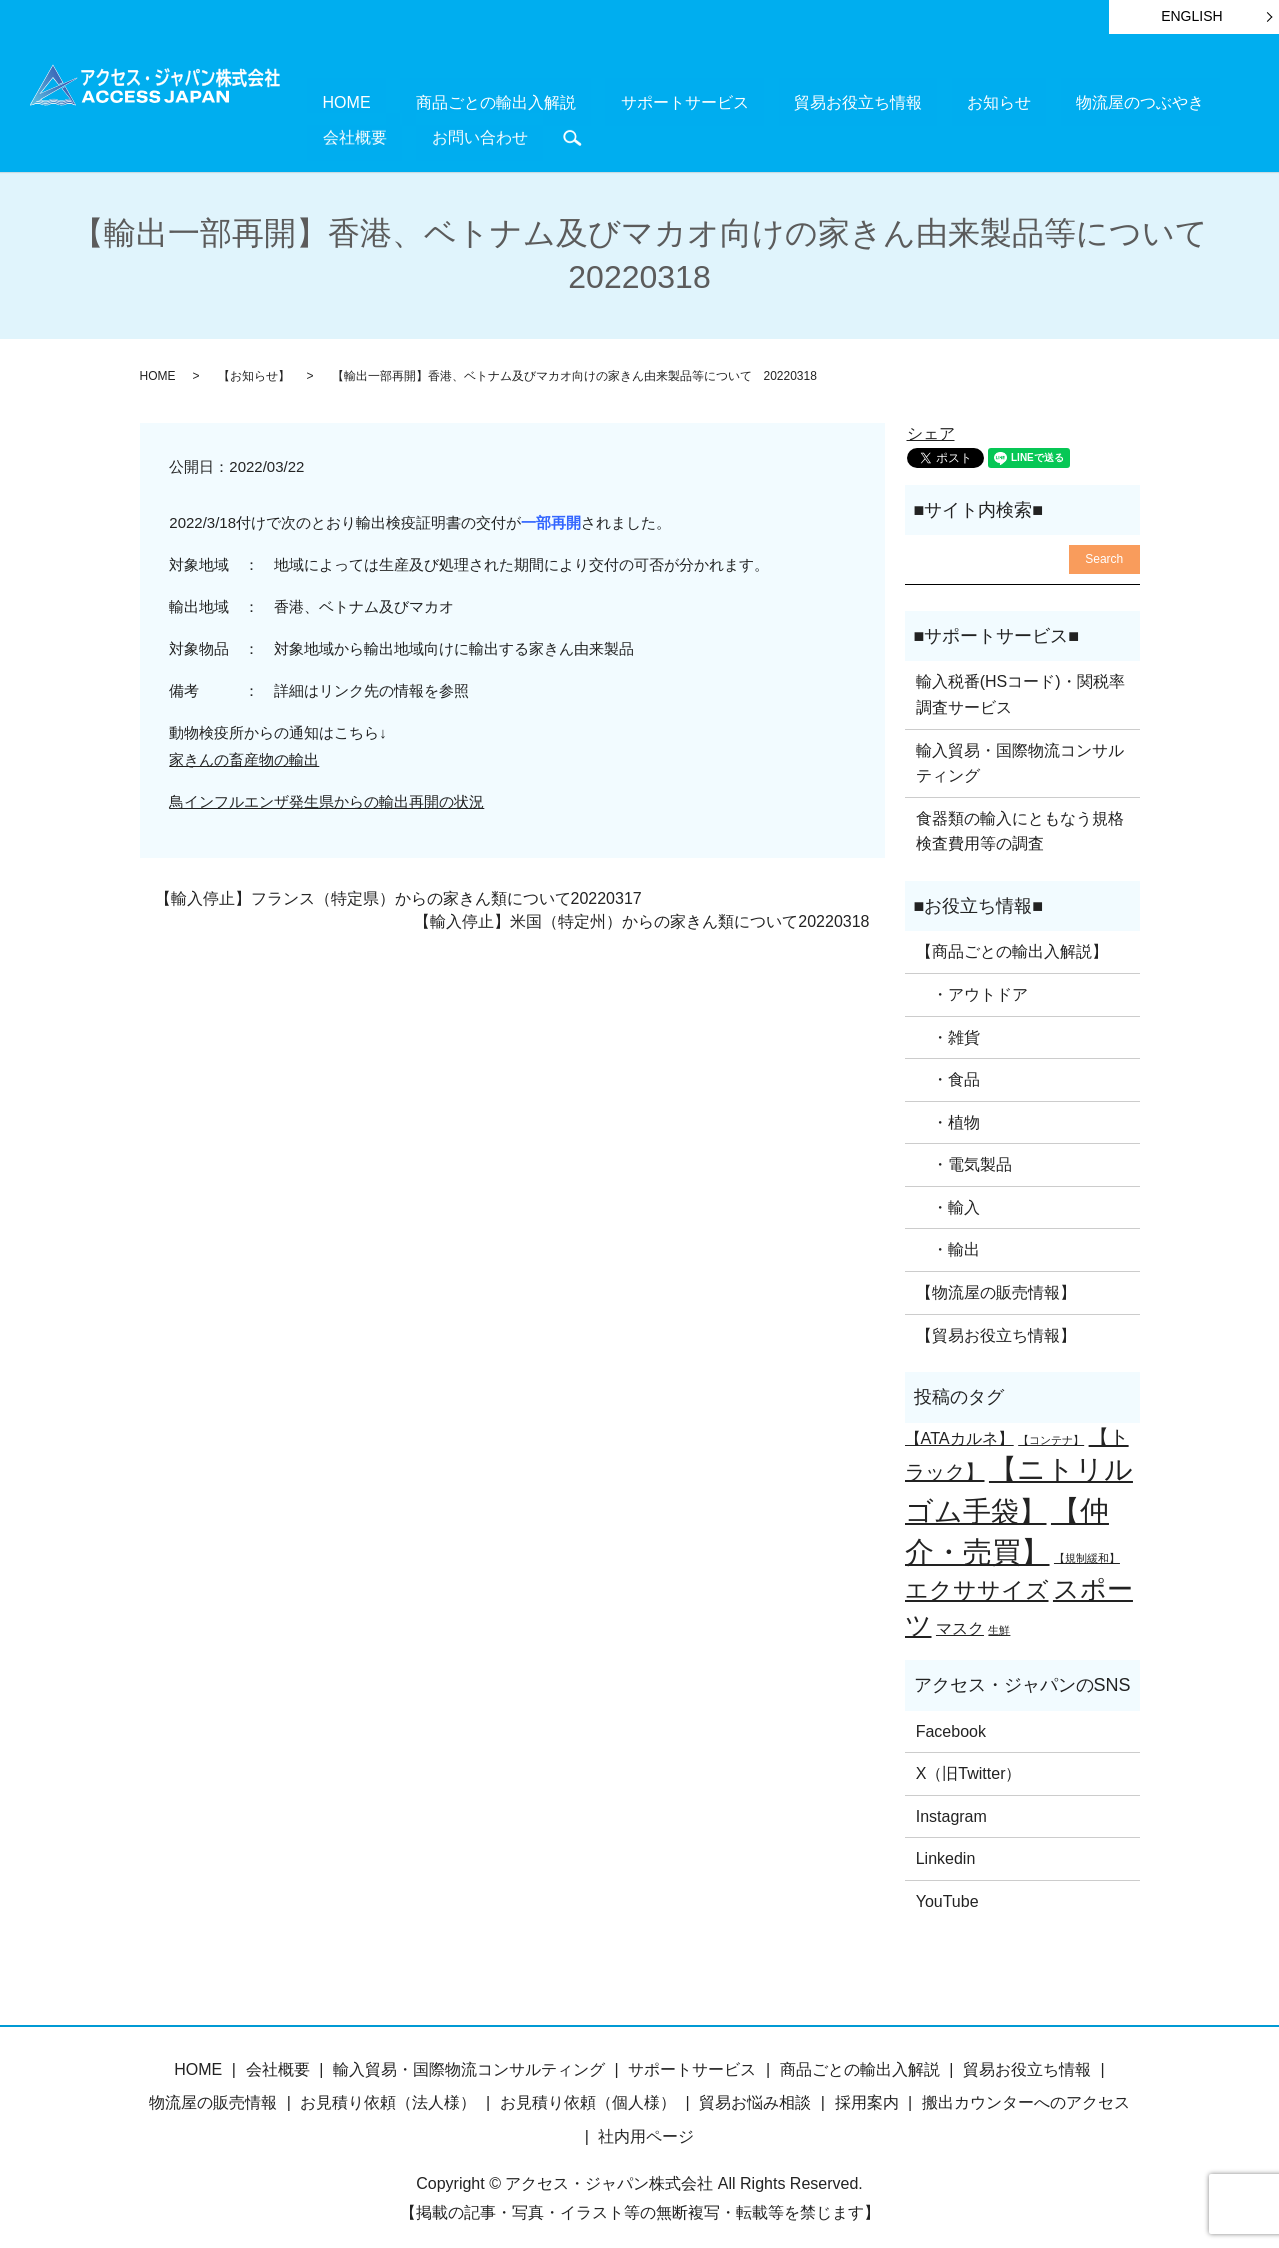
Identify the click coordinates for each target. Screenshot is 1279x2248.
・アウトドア (972, 984)
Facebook (951, 1720)
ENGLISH (1191, 16)
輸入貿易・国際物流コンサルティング (1020, 753)
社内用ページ (646, 2126)
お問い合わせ (1176, 101)
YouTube (947, 1891)
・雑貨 (948, 1026)
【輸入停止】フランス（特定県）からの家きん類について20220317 (398, 888)
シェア (931, 423)
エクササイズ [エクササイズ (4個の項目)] (977, 1580)
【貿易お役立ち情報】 (996, 1325)
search (322, 131)
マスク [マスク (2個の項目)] (960, 1618)
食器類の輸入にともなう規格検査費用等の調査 (1020, 821)
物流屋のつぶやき (971, 101)
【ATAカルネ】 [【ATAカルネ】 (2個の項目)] (959, 1428)
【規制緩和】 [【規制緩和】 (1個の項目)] (1087, 1548)
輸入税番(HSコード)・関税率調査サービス (1020, 684)
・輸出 (948, 1239)
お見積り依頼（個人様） (588, 2092)
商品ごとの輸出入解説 (450, 101)
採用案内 (867, 2092)
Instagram (951, 1806)
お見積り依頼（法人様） (388, 2092)
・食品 (948, 1069)
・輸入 (948, 1197)
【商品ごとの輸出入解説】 (1012, 941)
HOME (331, 101)
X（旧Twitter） (969, 1763)
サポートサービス (608, 101)
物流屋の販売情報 (213, 2092)
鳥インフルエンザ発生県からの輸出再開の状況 (326, 791)
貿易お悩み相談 (755, 2092)
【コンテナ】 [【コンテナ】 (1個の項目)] (1051, 1430)
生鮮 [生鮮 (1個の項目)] (999, 1620)
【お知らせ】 (254, 366)
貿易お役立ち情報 (750, 101)
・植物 (948, 1112)
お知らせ (861, 101)
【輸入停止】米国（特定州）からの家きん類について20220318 (641, 911)
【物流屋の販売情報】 (996, 1282)
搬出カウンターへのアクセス (1026, 2092)
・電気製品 (964, 1154)
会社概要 (1081, 101)
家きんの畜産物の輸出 (244, 749)
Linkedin (946, 1848)
